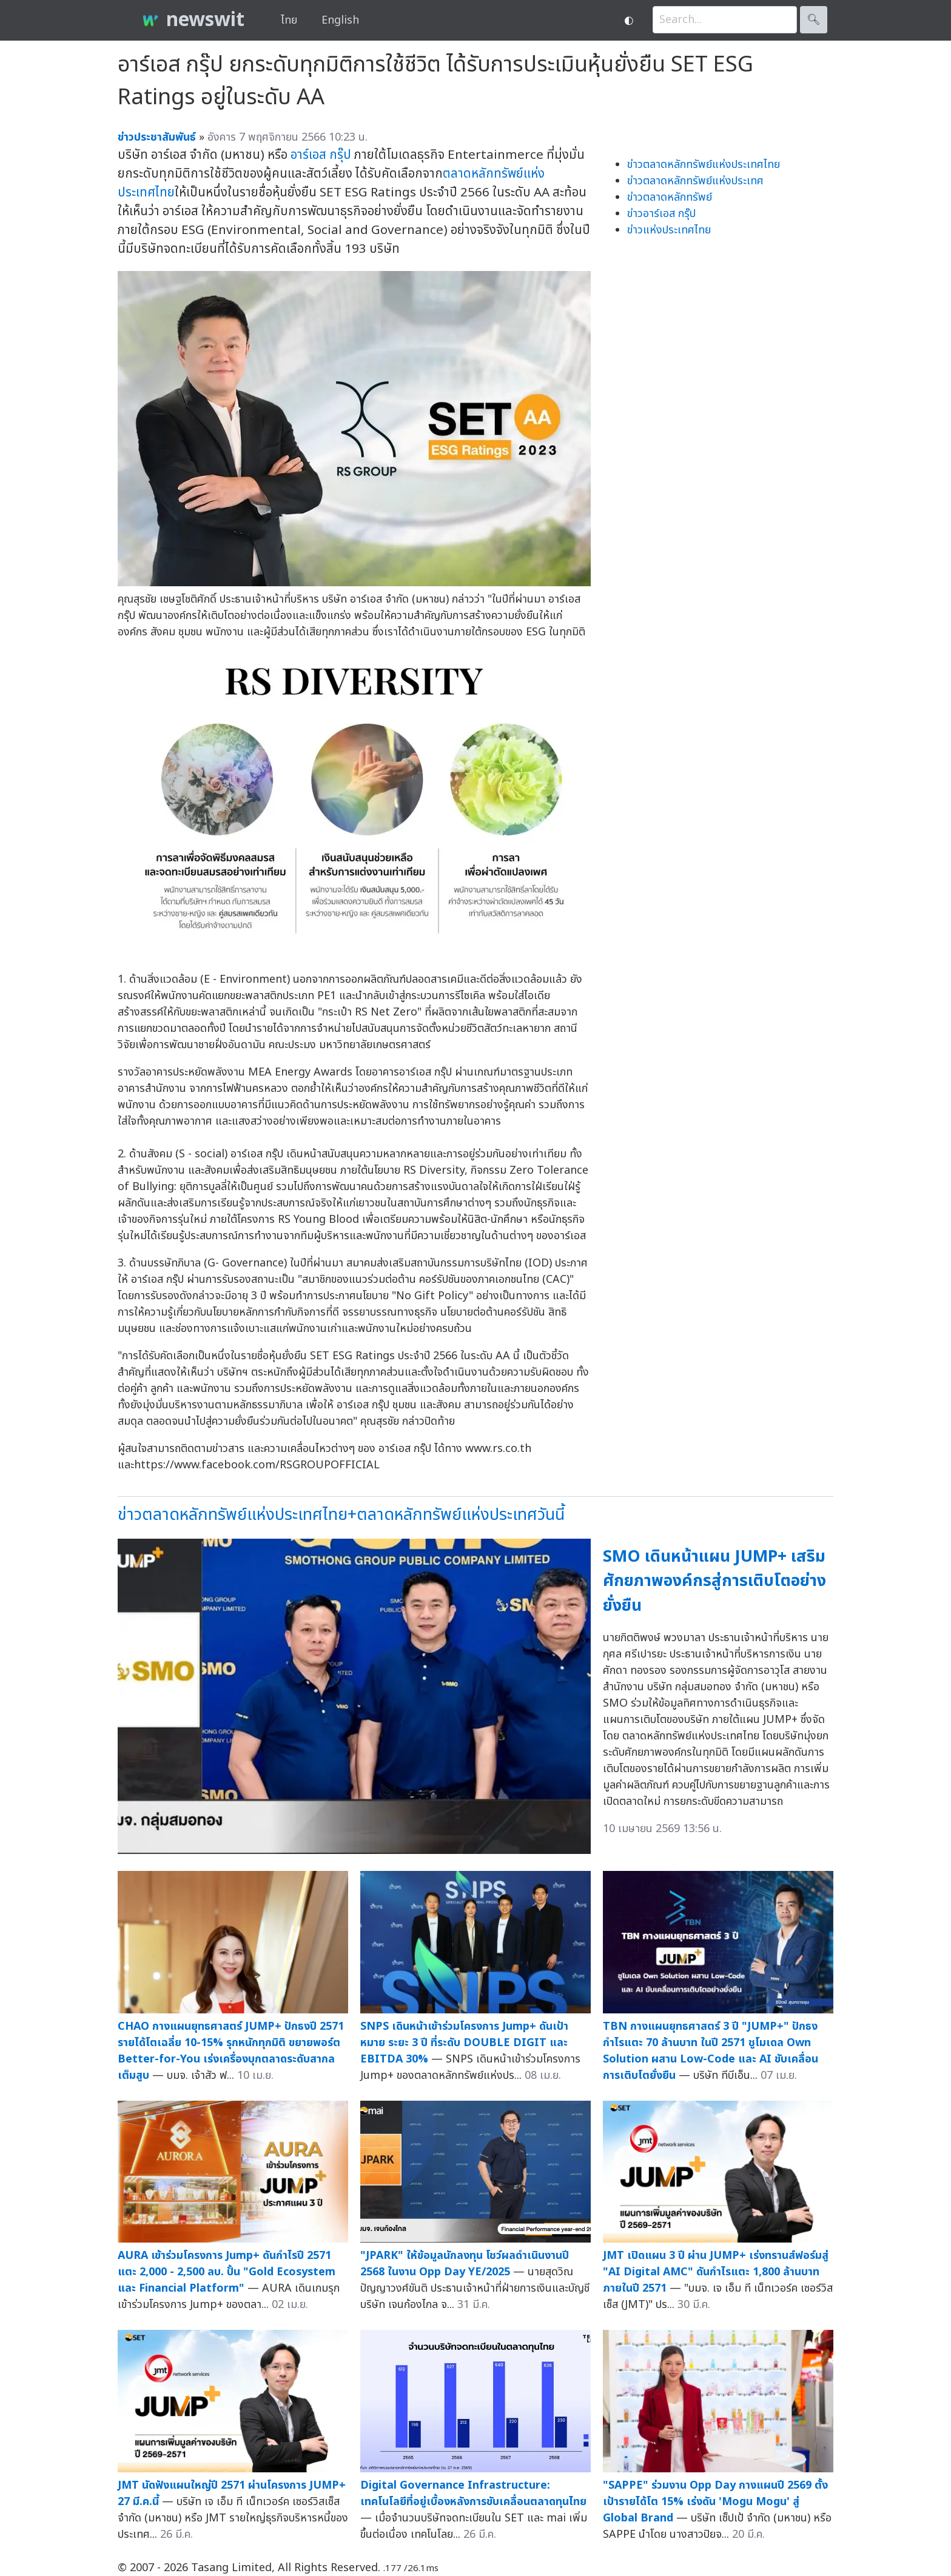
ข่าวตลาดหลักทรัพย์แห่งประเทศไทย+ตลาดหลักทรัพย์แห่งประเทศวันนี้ (341, 1514)
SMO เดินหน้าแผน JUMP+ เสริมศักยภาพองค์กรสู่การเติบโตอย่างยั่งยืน (714, 1581)
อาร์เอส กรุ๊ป (321, 155)
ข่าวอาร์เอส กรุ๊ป (661, 214)
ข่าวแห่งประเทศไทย (669, 230)
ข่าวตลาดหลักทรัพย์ (669, 197)
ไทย (289, 20)
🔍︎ (814, 20)
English (340, 20)
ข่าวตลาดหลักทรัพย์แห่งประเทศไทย (703, 164)
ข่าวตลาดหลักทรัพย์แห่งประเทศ (695, 181)
